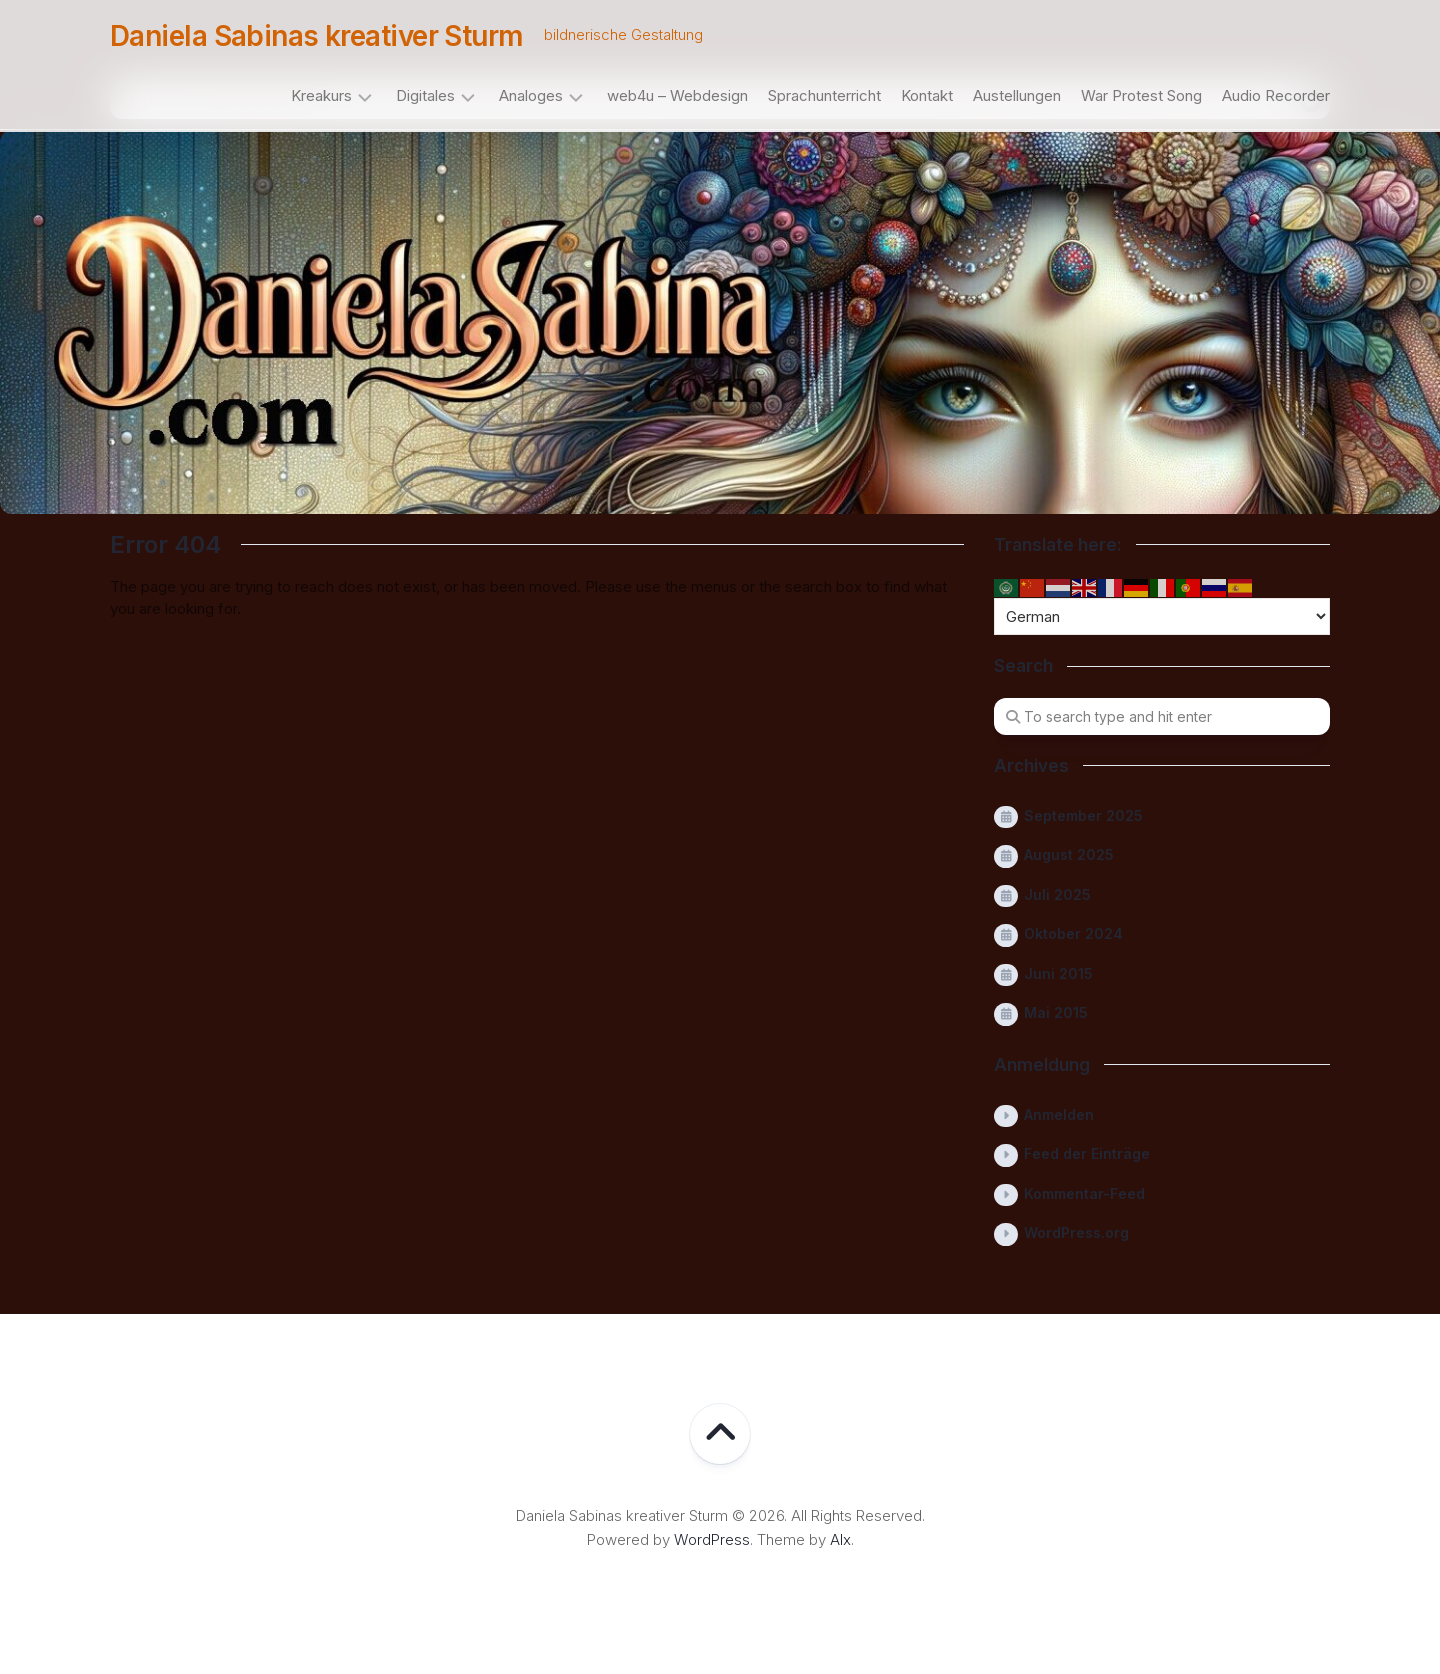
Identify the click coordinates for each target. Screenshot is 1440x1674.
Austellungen (1017, 95)
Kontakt (927, 95)
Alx (840, 1539)
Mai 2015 (1056, 1012)
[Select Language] (1162, 616)
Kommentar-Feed (1084, 1193)
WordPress (712, 1539)
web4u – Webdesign (677, 95)
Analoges (531, 95)
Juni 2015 (1058, 973)
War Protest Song (1141, 95)
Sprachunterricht (824, 95)
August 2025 (1069, 854)
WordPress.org (1076, 1232)
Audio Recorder (1276, 95)
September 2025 (1083, 815)
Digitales (425, 95)
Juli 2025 (1057, 894)
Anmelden (1059, 1114)
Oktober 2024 (1073, 933)
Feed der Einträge (1087, 1153)
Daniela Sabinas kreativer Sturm (317, 36)
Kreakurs (321, 95)
